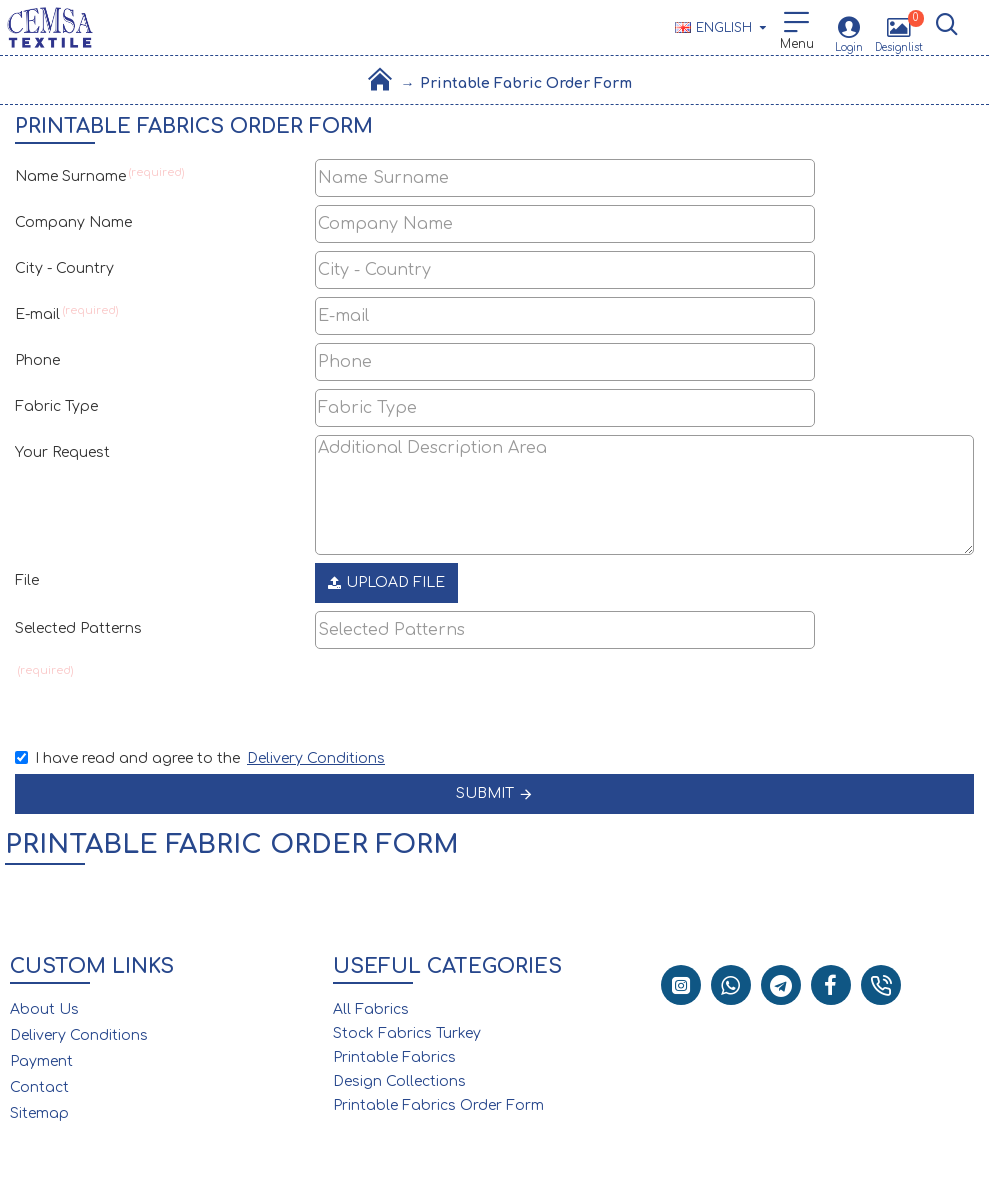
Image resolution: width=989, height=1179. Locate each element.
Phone (37, 360)
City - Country (64, 268)
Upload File (386, 582)
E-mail (37, 314)
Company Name (73, 222)
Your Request (62, 452)
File (27, 580)
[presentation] (455, 693)
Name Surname (70, 176)
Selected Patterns (78, 628)
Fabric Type (56, 406)
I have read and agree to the (201, 758)
